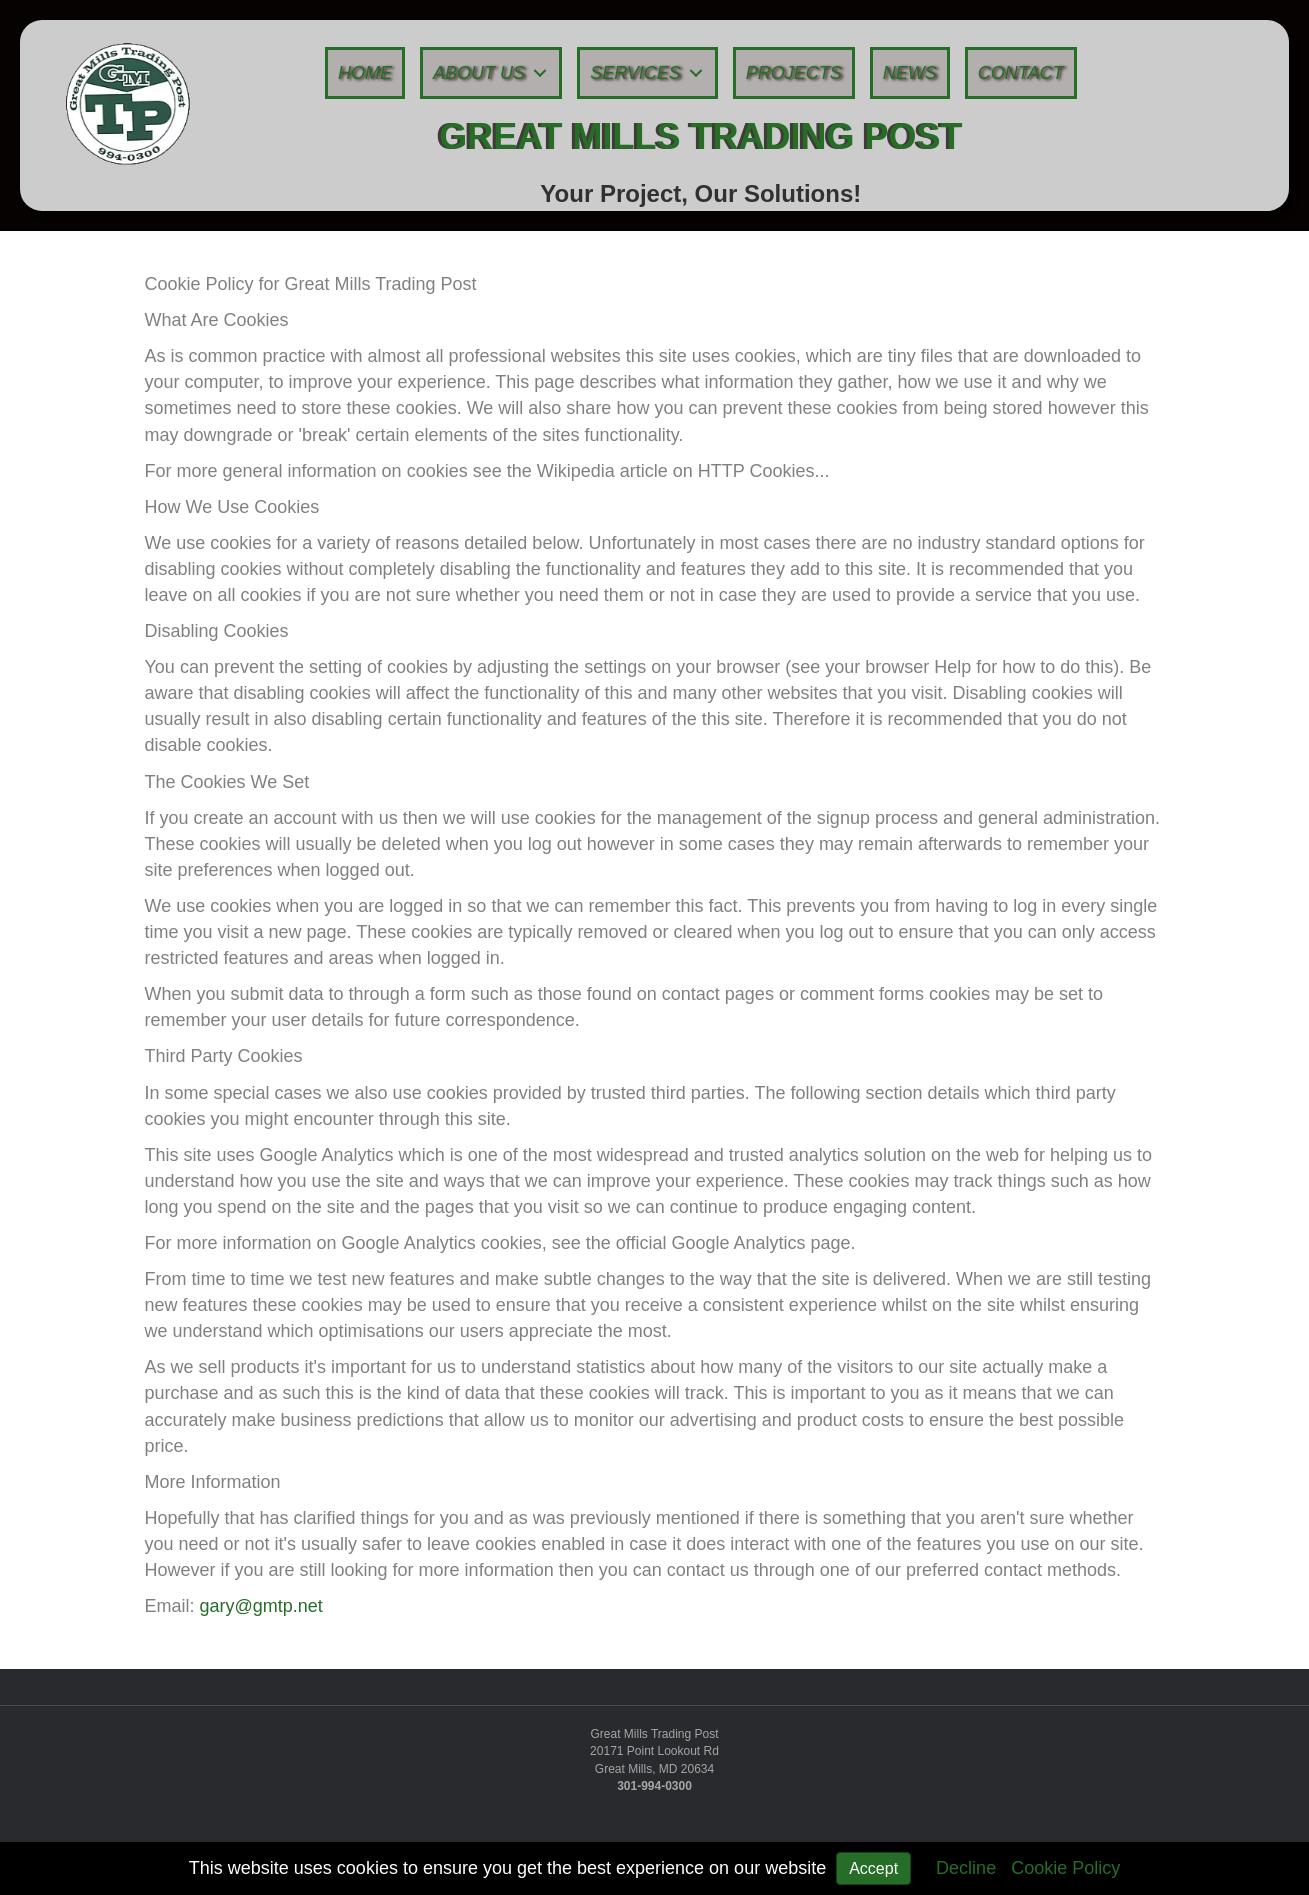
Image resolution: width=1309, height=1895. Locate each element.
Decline (966, 1868)
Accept (873, 1868)
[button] (540, 73)
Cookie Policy (1065, 1868)
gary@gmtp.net (261, 1606)
